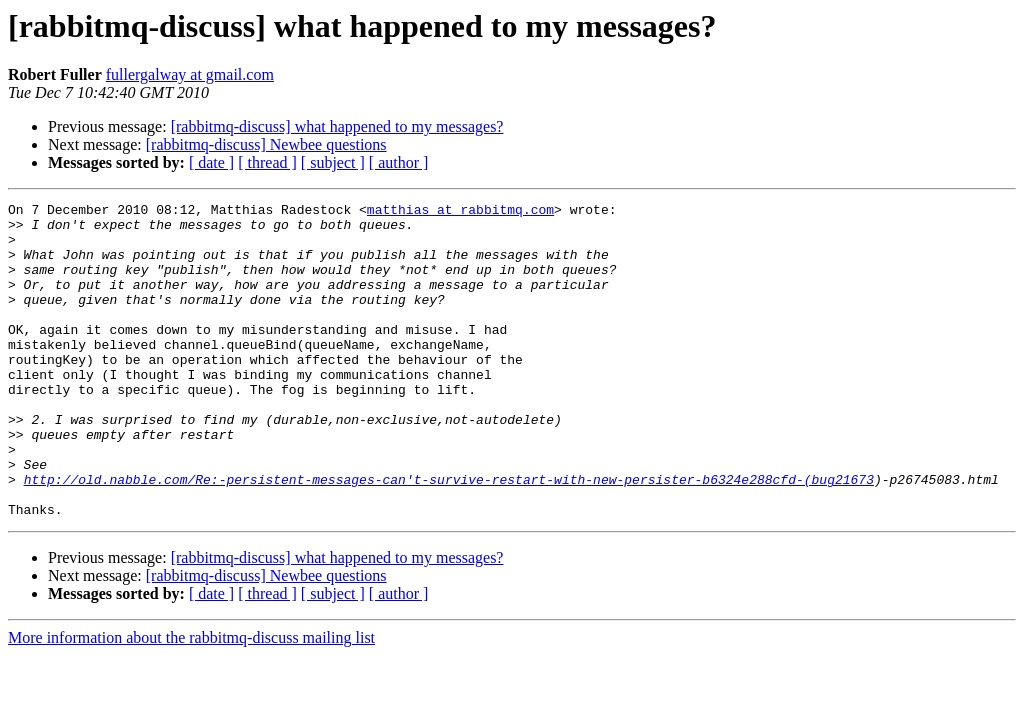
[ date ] (211, 162)
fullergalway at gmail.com (190, 74)
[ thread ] (267, 162)
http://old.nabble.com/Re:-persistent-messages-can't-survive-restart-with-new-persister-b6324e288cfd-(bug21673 (449, 536)
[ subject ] (333, 162)
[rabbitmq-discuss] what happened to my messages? (337, 126)
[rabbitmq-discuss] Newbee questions (266, 144)
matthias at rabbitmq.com (460, 212)
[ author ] (399, 162)
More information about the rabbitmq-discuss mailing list (191, 700)
